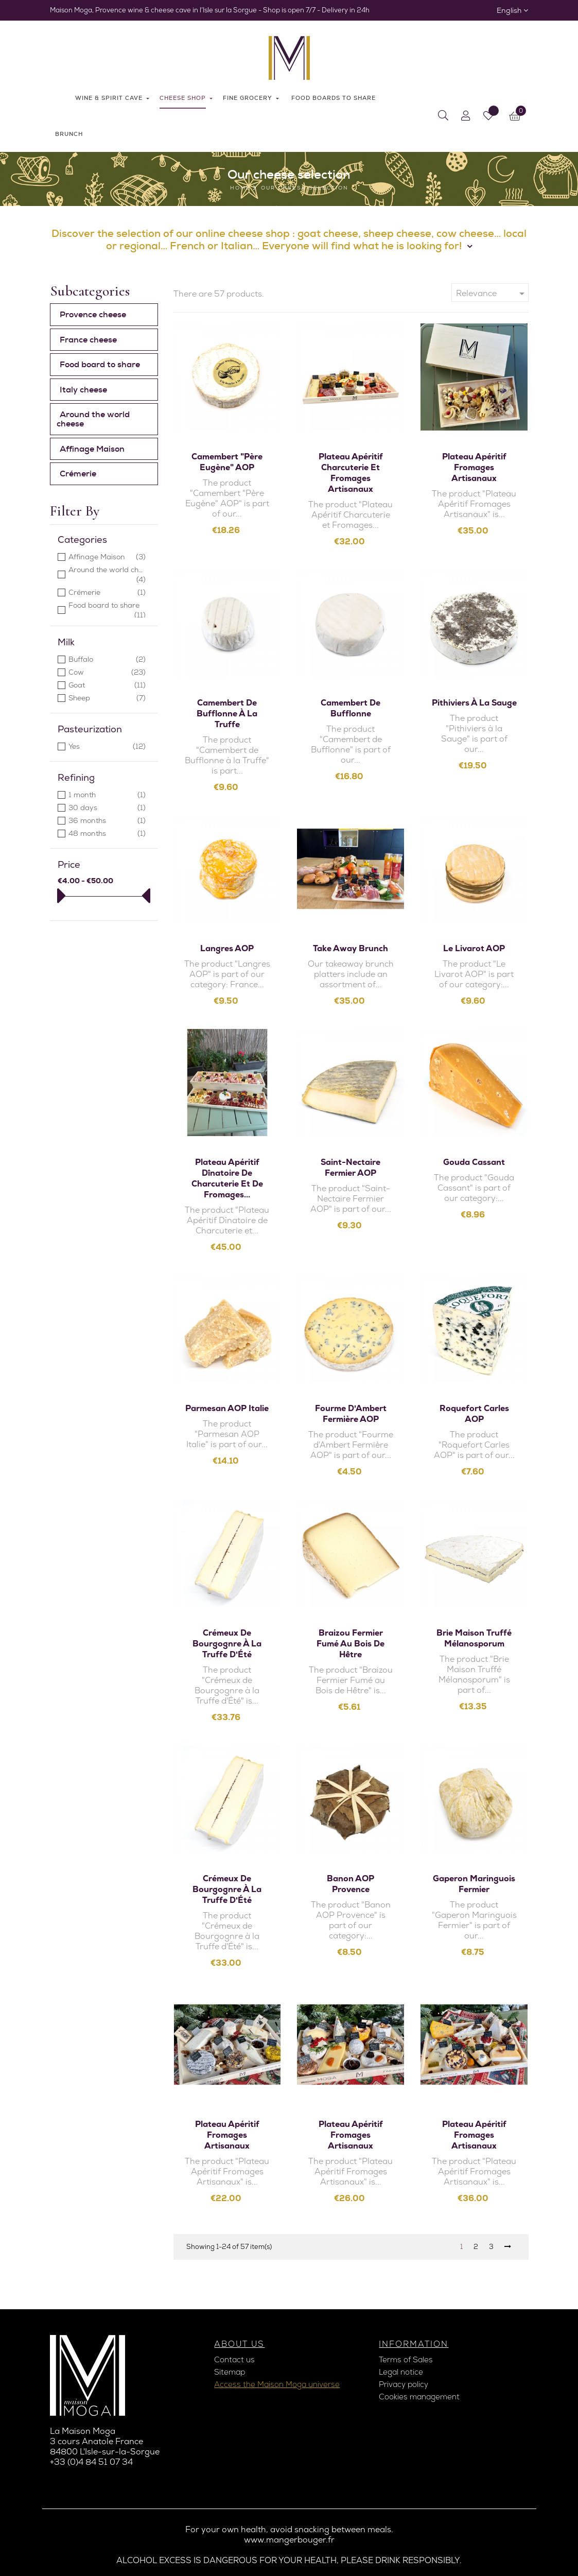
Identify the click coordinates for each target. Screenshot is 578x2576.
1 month (107, 795)
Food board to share (100, 364)
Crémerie (78, 473)
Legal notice (401, 2372)
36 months (107, 821)
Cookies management (419, 2397)
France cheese (88, 339)
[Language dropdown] (512, 10)
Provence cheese (93, 314)
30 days (107, 808)
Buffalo (107, 659)
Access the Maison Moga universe (277, 2384)
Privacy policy (403, 2384)
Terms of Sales (406, 2360)
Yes (107, 746)
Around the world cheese (93, 419)
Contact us (234, 2360)
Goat (107, 685)
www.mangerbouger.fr (289, 2539)
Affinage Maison (92, 448)
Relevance (492, 293)
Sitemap (229, 2372)
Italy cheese (83, 389)
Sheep (107, 698)
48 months (107, 833)
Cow (107, 672)
